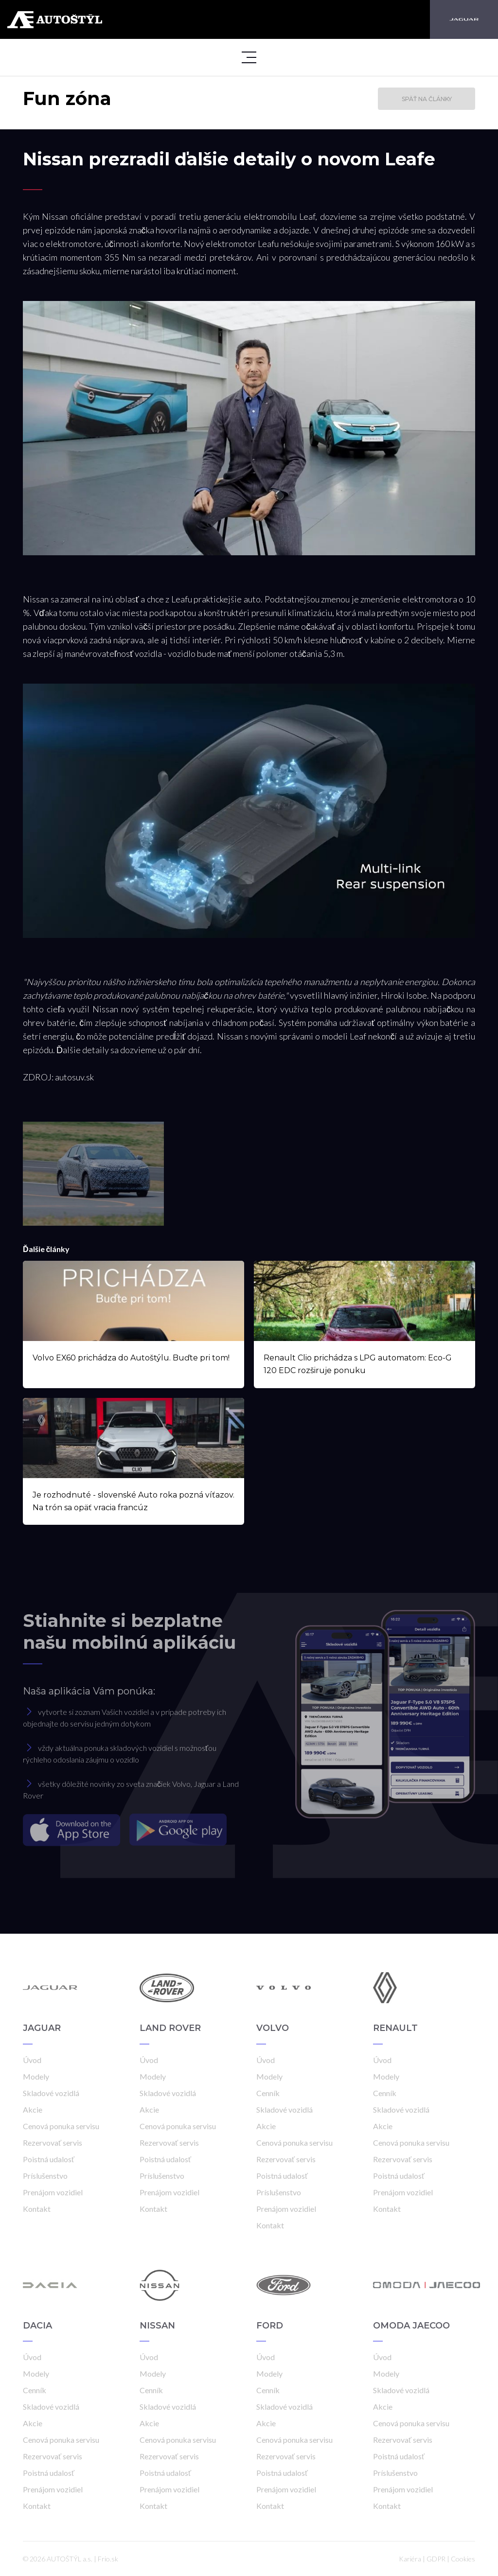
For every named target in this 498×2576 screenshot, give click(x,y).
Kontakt (37, 2208)
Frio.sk (108, 2559)
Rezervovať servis (52, 2142)
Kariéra (410, 2559)
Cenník (268, 2093)
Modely (36, 2076)
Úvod (32, 2059)
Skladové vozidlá (51, 2093)
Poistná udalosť (48, 2159)
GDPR (436, 2559)
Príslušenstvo (45, 2175)
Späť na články (427, 99)
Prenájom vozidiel (53, 2192)
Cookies (463, 2559)
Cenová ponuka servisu (61, 2126)
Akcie (32, 2109)
